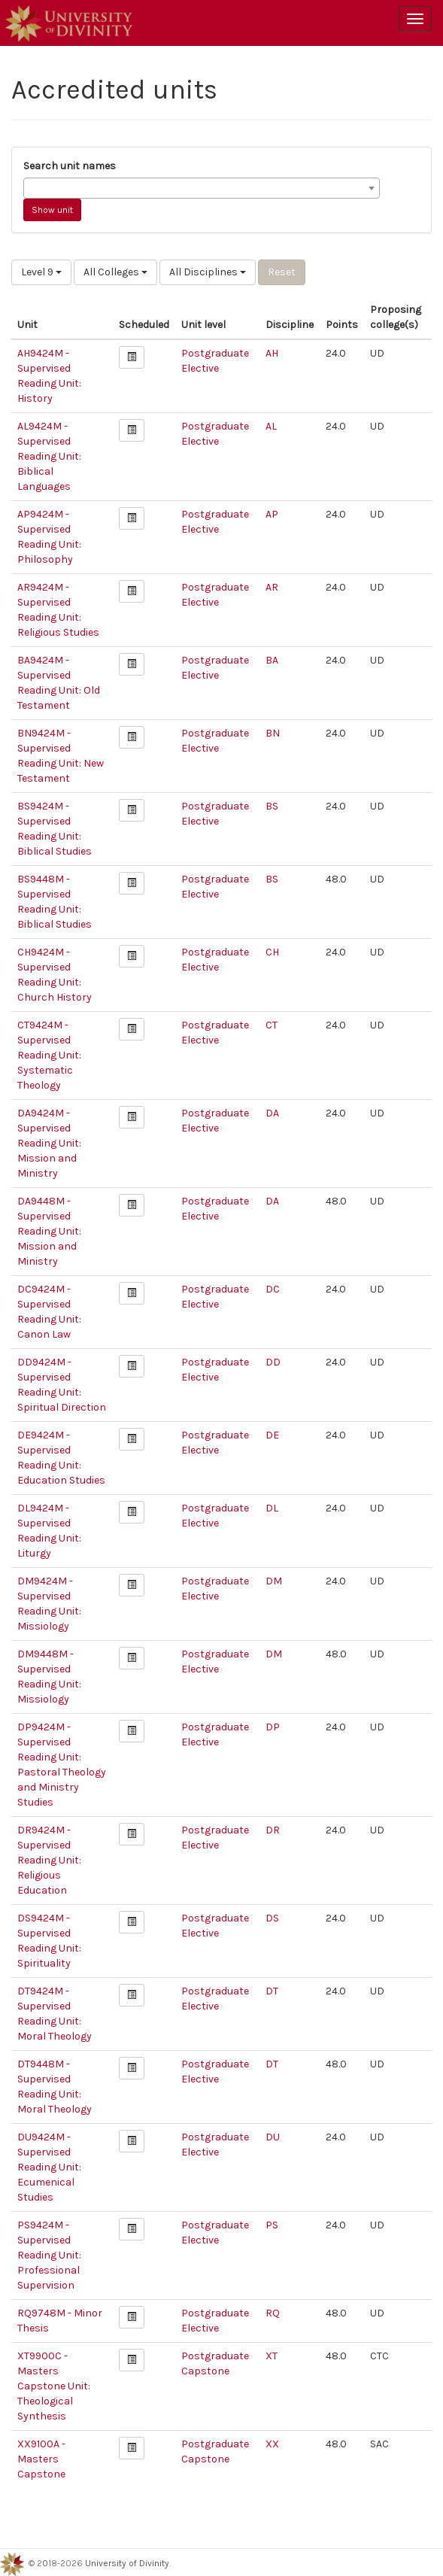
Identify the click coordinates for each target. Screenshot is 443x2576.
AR (271, 587)
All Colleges (115, 272)
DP (272, 1727)
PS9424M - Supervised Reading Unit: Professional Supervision (49, 2255)
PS (271, 2225)
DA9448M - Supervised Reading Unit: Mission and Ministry (49, 1231)
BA (271, 660)
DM (273, 1581)
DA (272, 1113)
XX (272, 2444)
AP (271, 514)
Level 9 (41, 272)
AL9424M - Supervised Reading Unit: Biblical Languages (49, 456)
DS (272, 1918)
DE (272, 1435)
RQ (272, 2313)
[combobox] (201, 188)
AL (271, 426)
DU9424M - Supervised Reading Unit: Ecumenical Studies (49, 2167)
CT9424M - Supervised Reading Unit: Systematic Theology (49, 1055)
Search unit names (69, 165)
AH (271, 353)
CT (271, 1025)
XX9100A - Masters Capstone (41, 2459)
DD (273, 1362)
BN (272, 733)
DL (271, 1508)
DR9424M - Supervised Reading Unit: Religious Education (49, 1860)
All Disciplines (207, 272)
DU (272, 2137)
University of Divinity (127, 2563)
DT (271, 1991)
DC (272, 1289)
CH (272, 952)
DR (272, 1830)
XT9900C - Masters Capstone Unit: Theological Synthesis (53, 2386)
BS (271, 806)
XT (271, 2356)
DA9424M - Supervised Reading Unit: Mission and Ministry (49, 1143)
